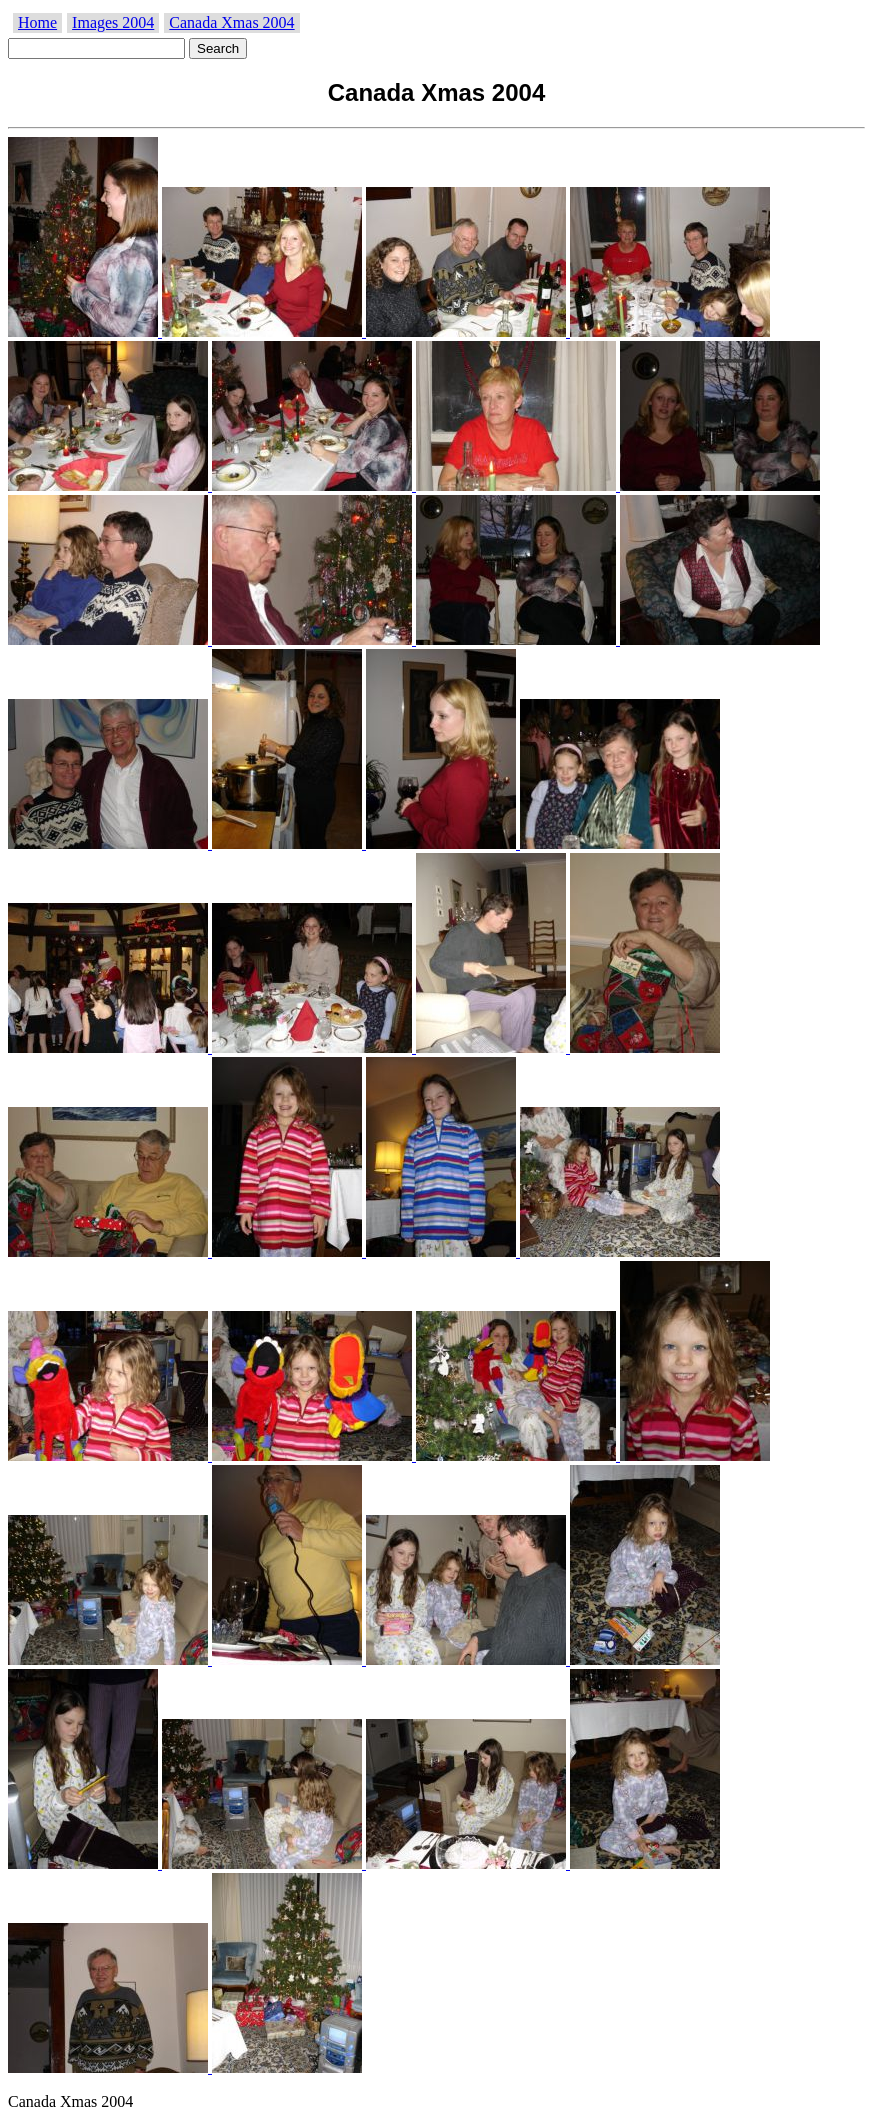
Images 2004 (113, 22)
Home (37, 22)
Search (218, 48)
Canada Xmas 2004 (231, 22)
